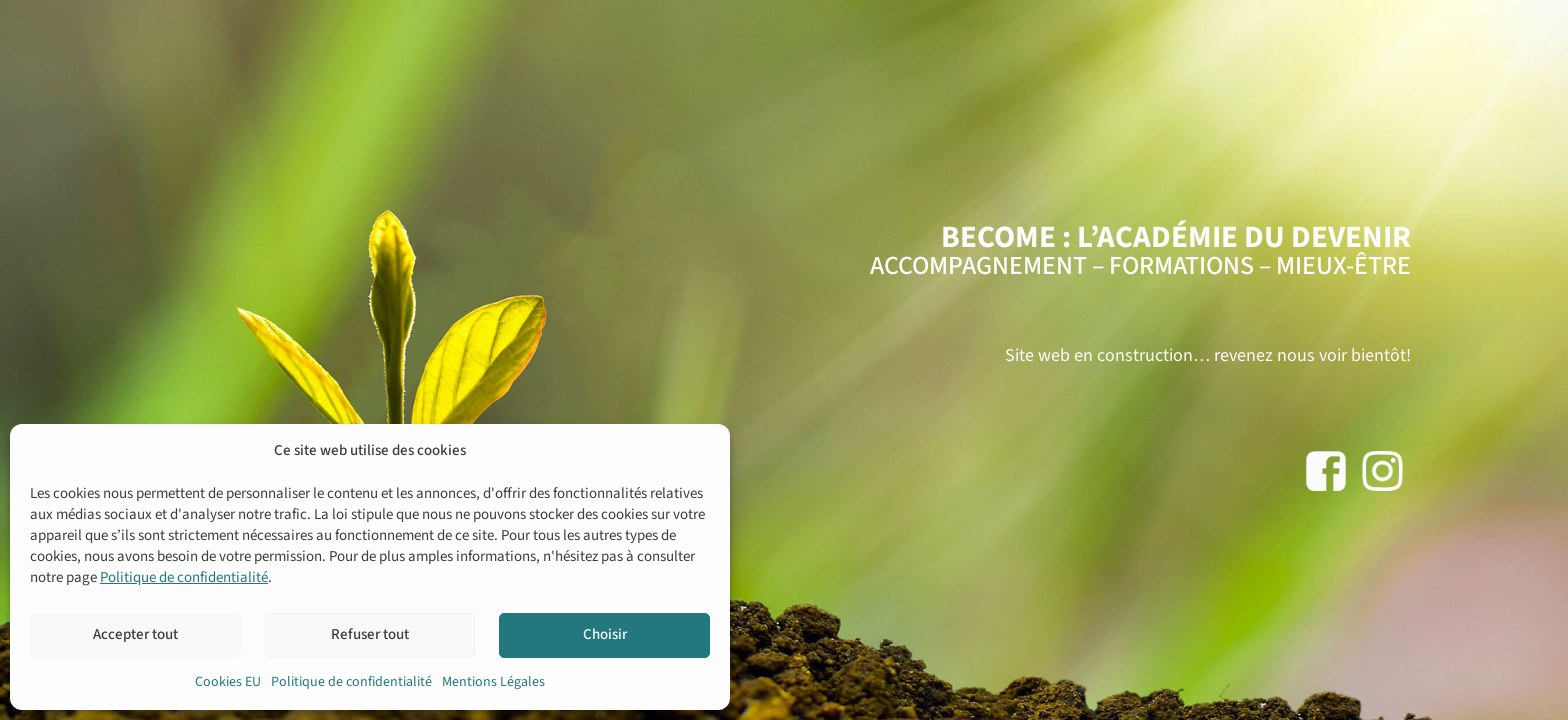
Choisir (605, 634)
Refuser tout (370, 634)
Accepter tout (135, 634)
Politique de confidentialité (184, 577)
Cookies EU (228, 682)
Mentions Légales (493, 682)
